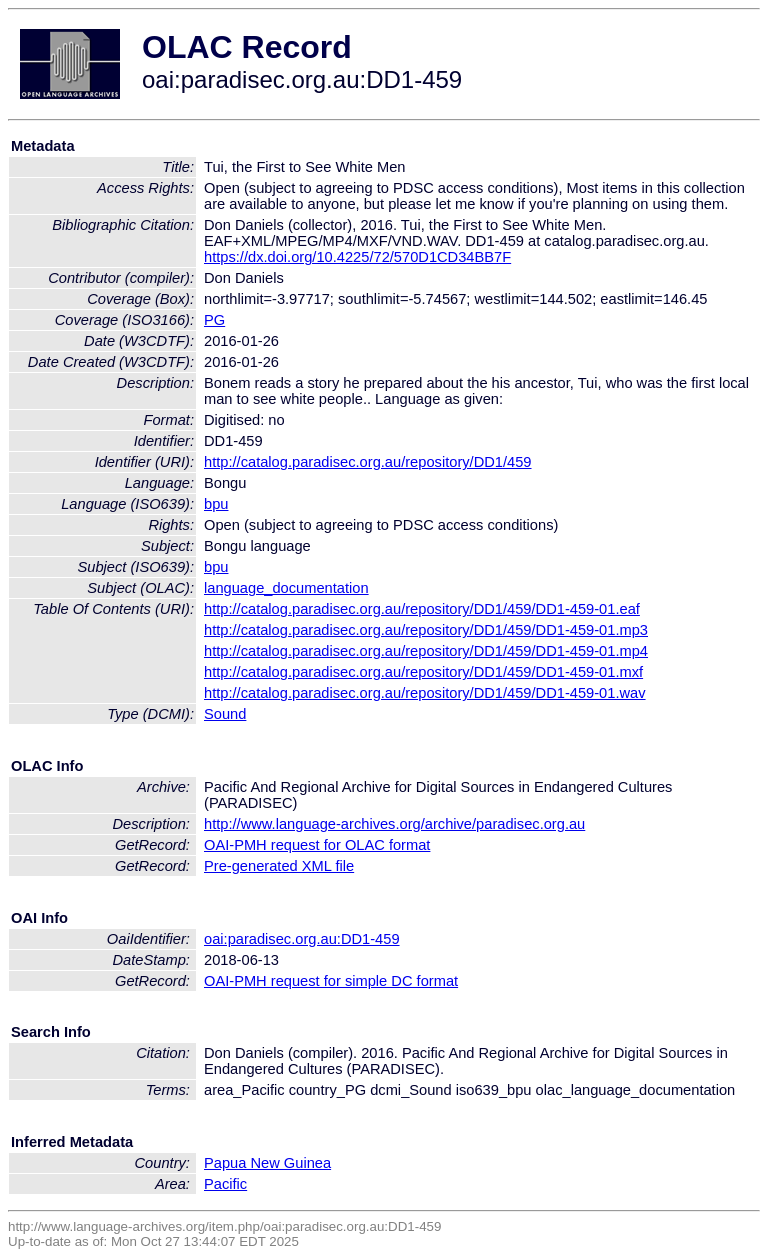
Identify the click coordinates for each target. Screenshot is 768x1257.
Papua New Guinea (267, 1163)
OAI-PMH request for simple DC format (331, 981)
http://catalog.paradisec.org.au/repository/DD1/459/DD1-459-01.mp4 (426, 651)
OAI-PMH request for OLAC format (317, 845)
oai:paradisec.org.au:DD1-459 (302, 939)
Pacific (225, 1184)
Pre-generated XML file (279, 866)
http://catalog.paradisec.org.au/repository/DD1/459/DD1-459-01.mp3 (426, 630)
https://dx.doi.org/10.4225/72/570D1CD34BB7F (357, 257)
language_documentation (286, 588)
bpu (216, 504)
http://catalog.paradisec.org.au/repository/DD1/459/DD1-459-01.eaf (422, 609)
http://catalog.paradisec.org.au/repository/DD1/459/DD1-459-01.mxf (423, 672)
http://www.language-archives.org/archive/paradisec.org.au (394, 824)
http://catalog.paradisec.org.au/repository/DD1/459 (368, 462)
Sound (225, 714)
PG (214, 320)
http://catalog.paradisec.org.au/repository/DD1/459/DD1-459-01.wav (425, 693)
